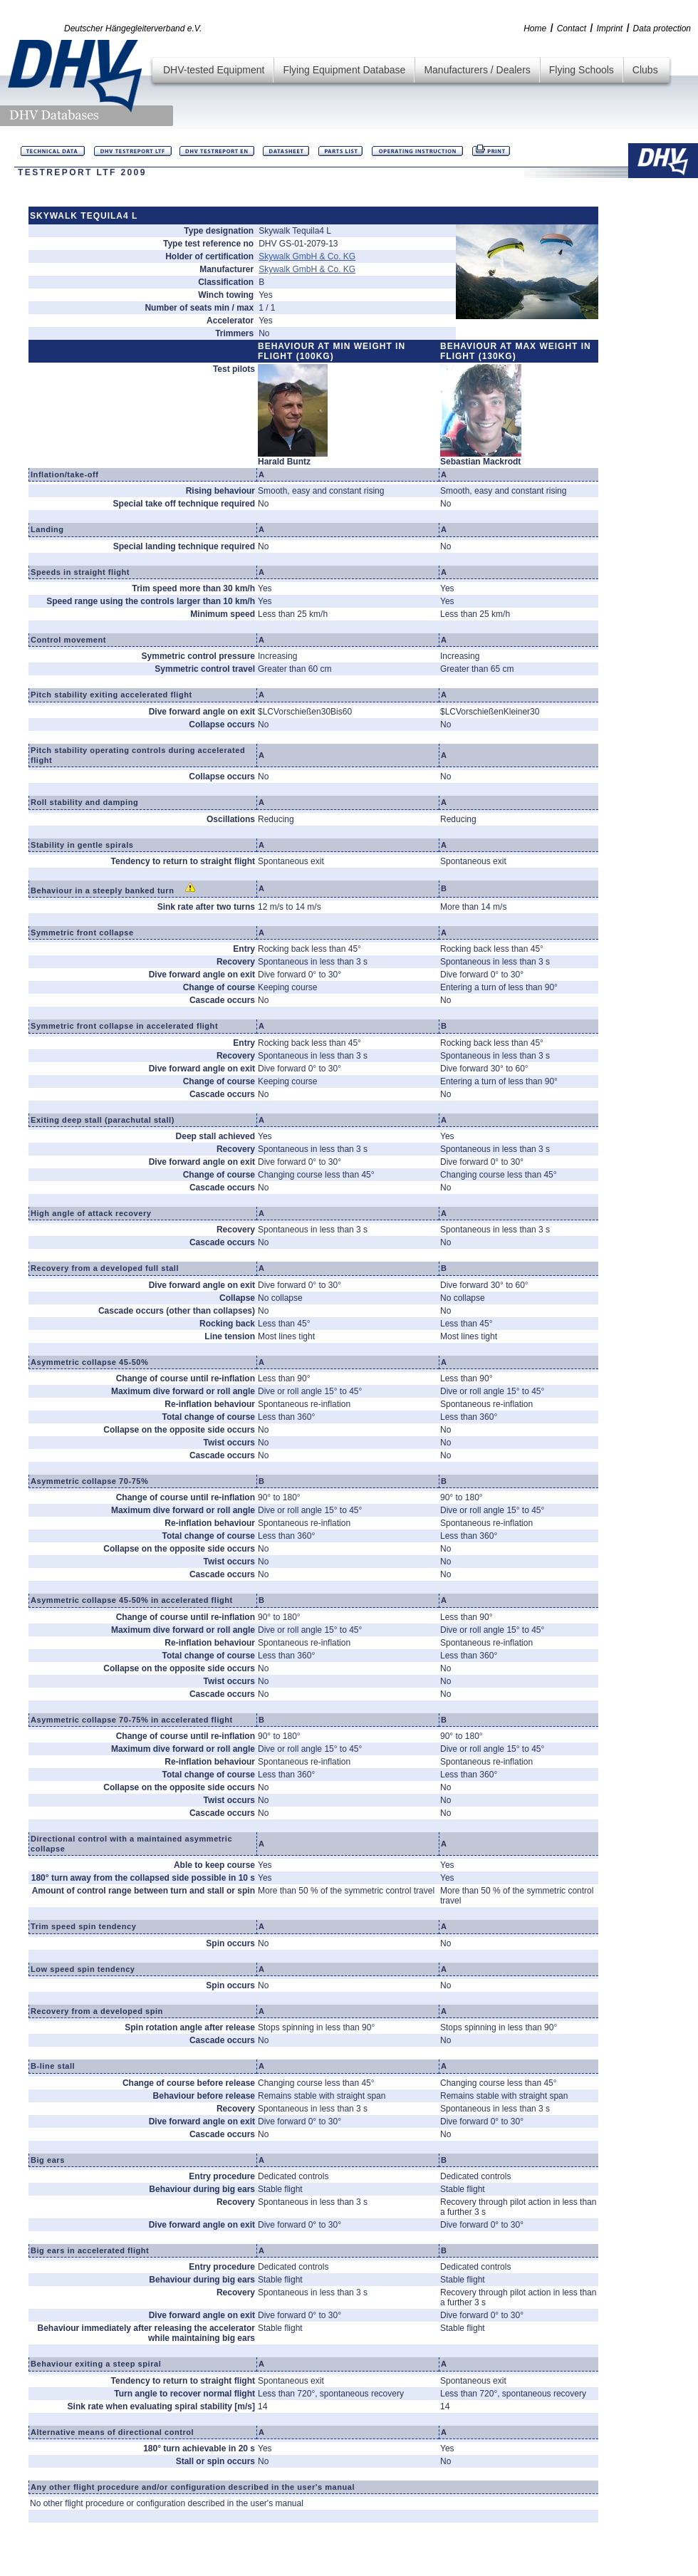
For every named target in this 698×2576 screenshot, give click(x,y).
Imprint (609, 28)
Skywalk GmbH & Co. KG (307, 256)
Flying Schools (581, 70)
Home (535, 28)
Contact (571, 28)
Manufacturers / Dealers (477, 70)
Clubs (645, 70)
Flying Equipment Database (344, 70)
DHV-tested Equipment (213, 70)
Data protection (662, 28)
